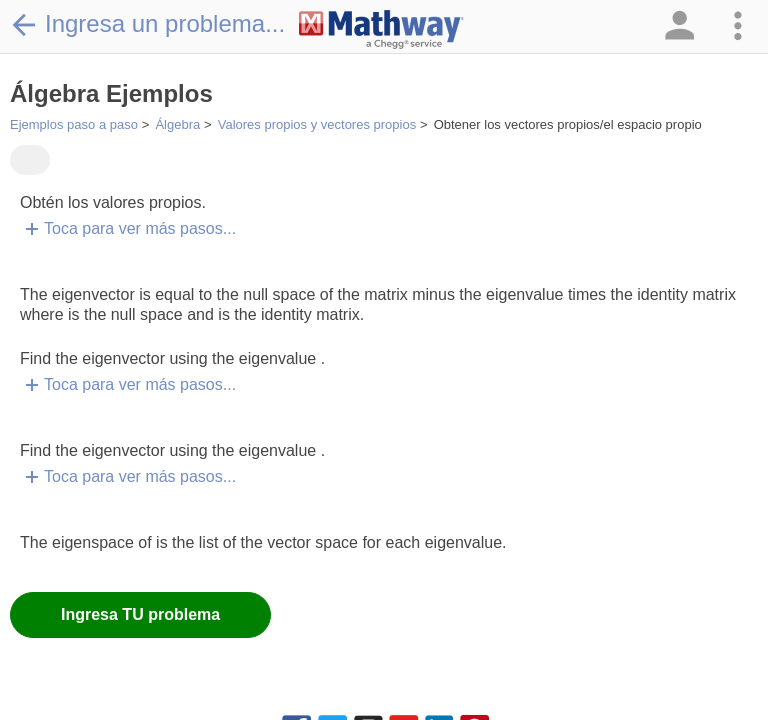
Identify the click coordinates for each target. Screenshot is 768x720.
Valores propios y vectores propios (317, 124)
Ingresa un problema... (147, 24)
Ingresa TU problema (140, 614)
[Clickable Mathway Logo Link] (381, 30)
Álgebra (177, 124)
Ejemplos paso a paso (74, 124)
